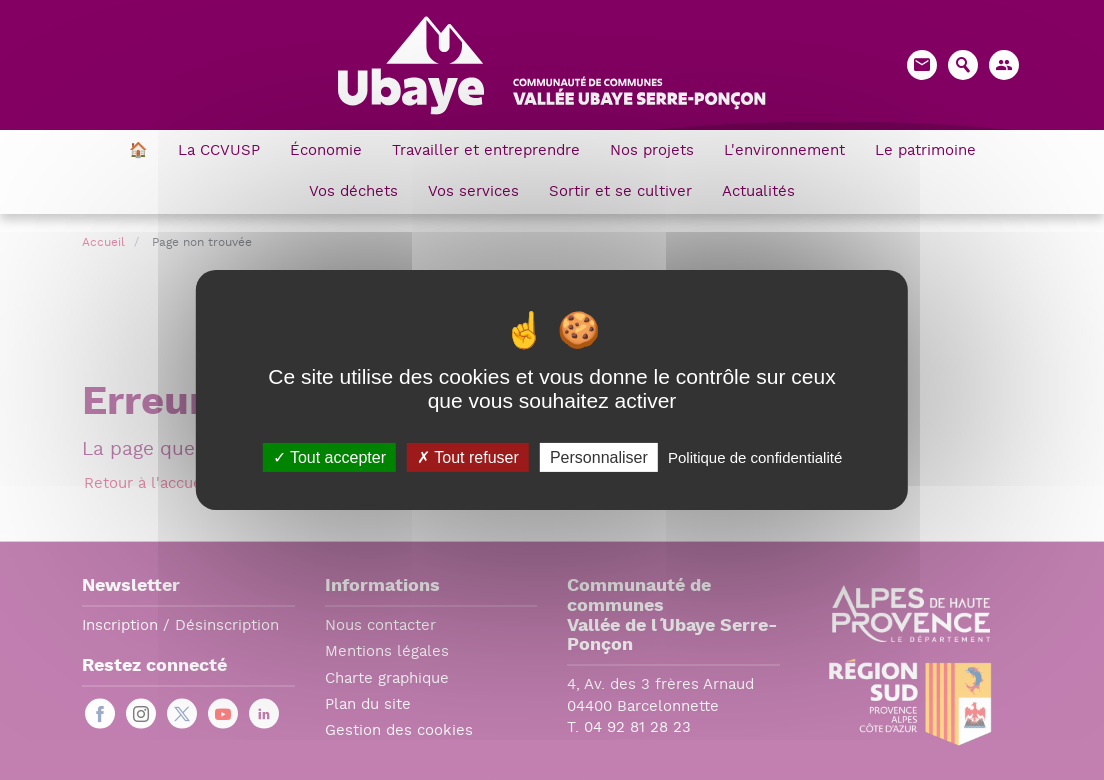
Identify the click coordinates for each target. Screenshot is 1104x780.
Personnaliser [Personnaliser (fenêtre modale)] (599, 457)
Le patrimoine (925, 151)
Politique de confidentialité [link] (755, 457)
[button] (1004, 65)
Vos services (473, 192)
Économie (326, 151)
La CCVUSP (219, 151)
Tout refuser (468, 457)
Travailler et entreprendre (486, 151)
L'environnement (784, 151)
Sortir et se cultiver (620, 192)
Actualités (758, 192)
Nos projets (652, 151)
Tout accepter (329, 457)
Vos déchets (353, 192)
